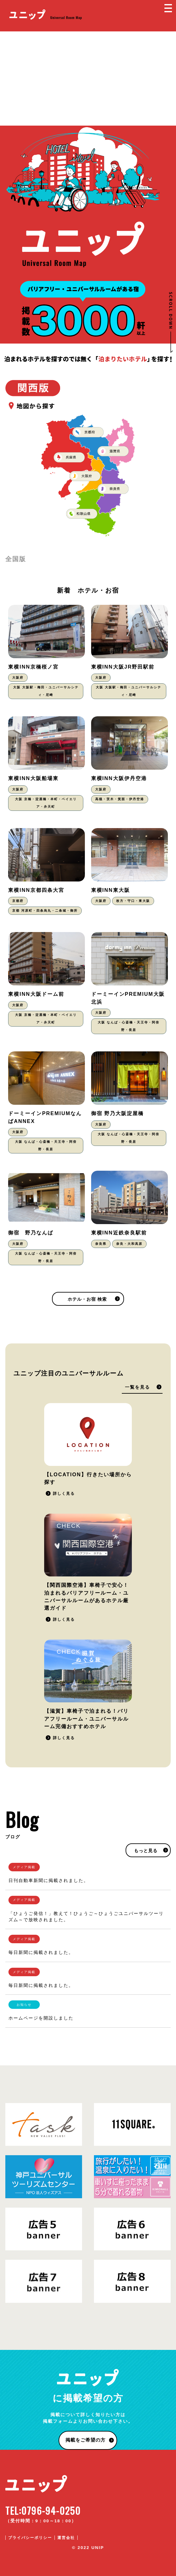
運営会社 (66, 2537)
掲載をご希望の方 (85, 2440)
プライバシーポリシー (30, 2537)
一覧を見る (137, 1387)
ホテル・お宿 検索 (87, 1299)
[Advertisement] (88, 78)
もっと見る (146, 1850)
